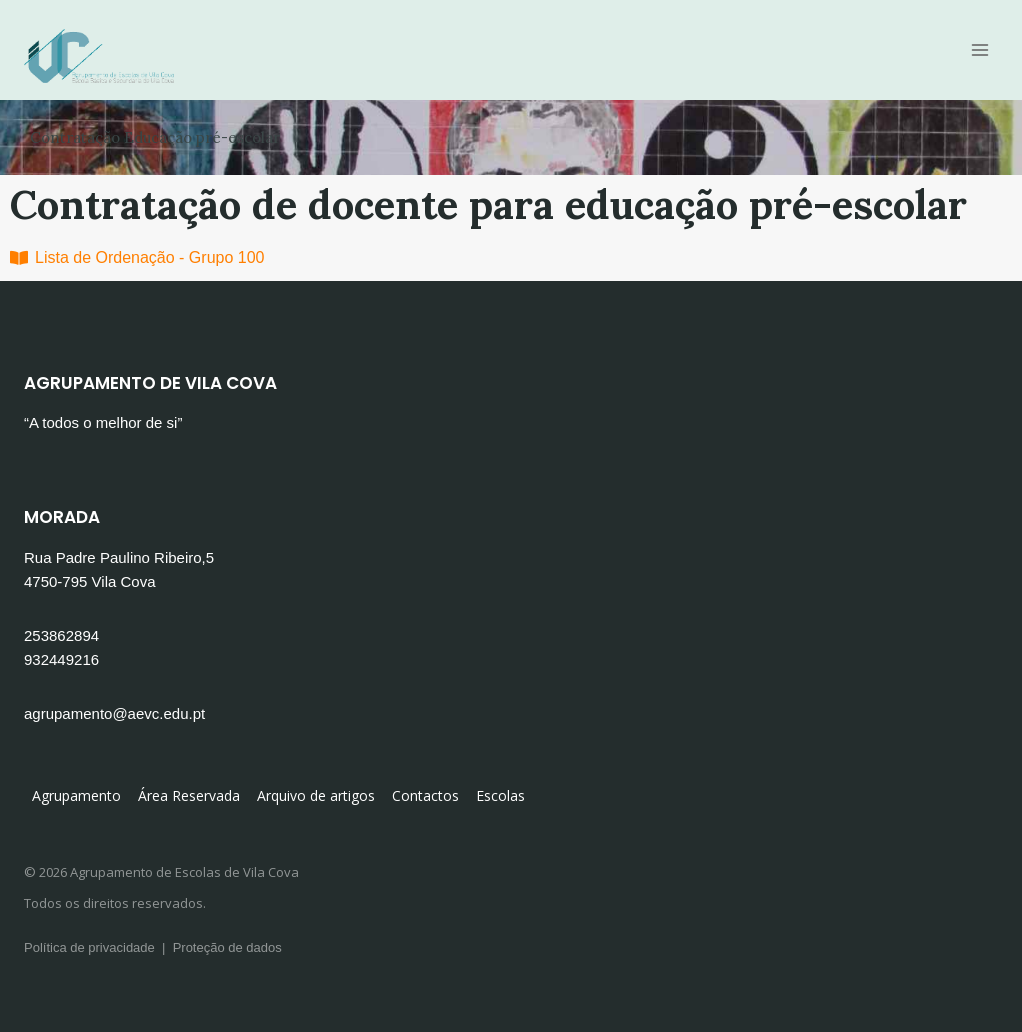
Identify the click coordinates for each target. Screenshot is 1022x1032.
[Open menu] (979, 49)
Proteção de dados (227, 947)
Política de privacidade (89, 947)
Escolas (500, 795)
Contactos (425, 795)
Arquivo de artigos (316, 795)
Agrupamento (76, 795)
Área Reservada (189, 795)
